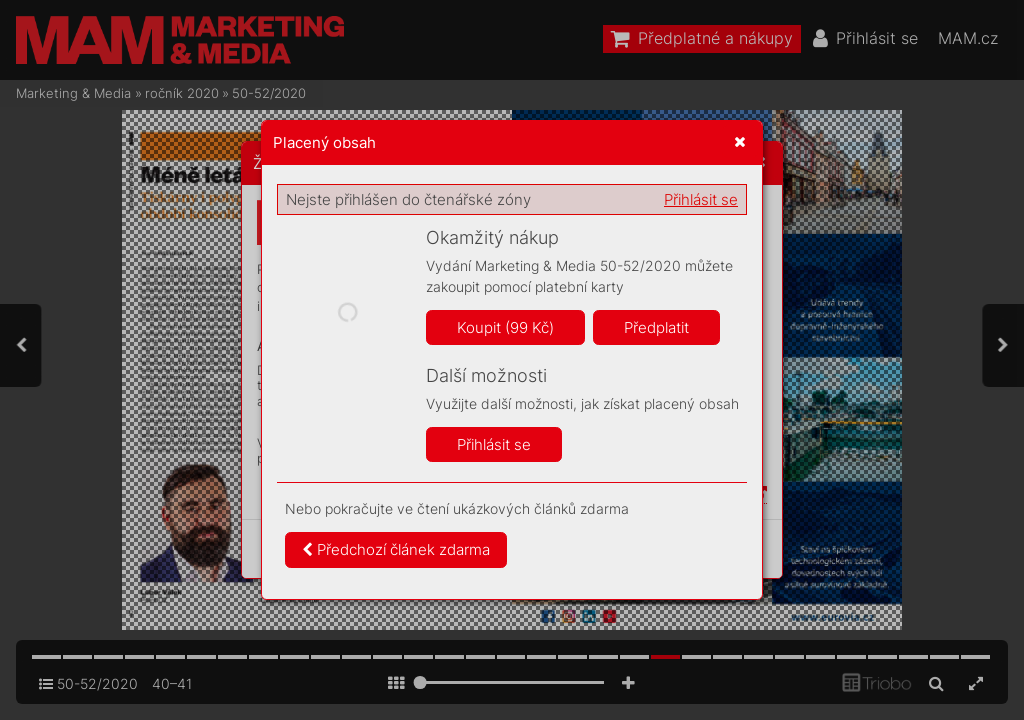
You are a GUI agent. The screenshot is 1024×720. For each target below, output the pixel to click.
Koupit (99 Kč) (505, 327)
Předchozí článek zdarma (396, 549)
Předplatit (656, 327)
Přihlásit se (701, 199)
